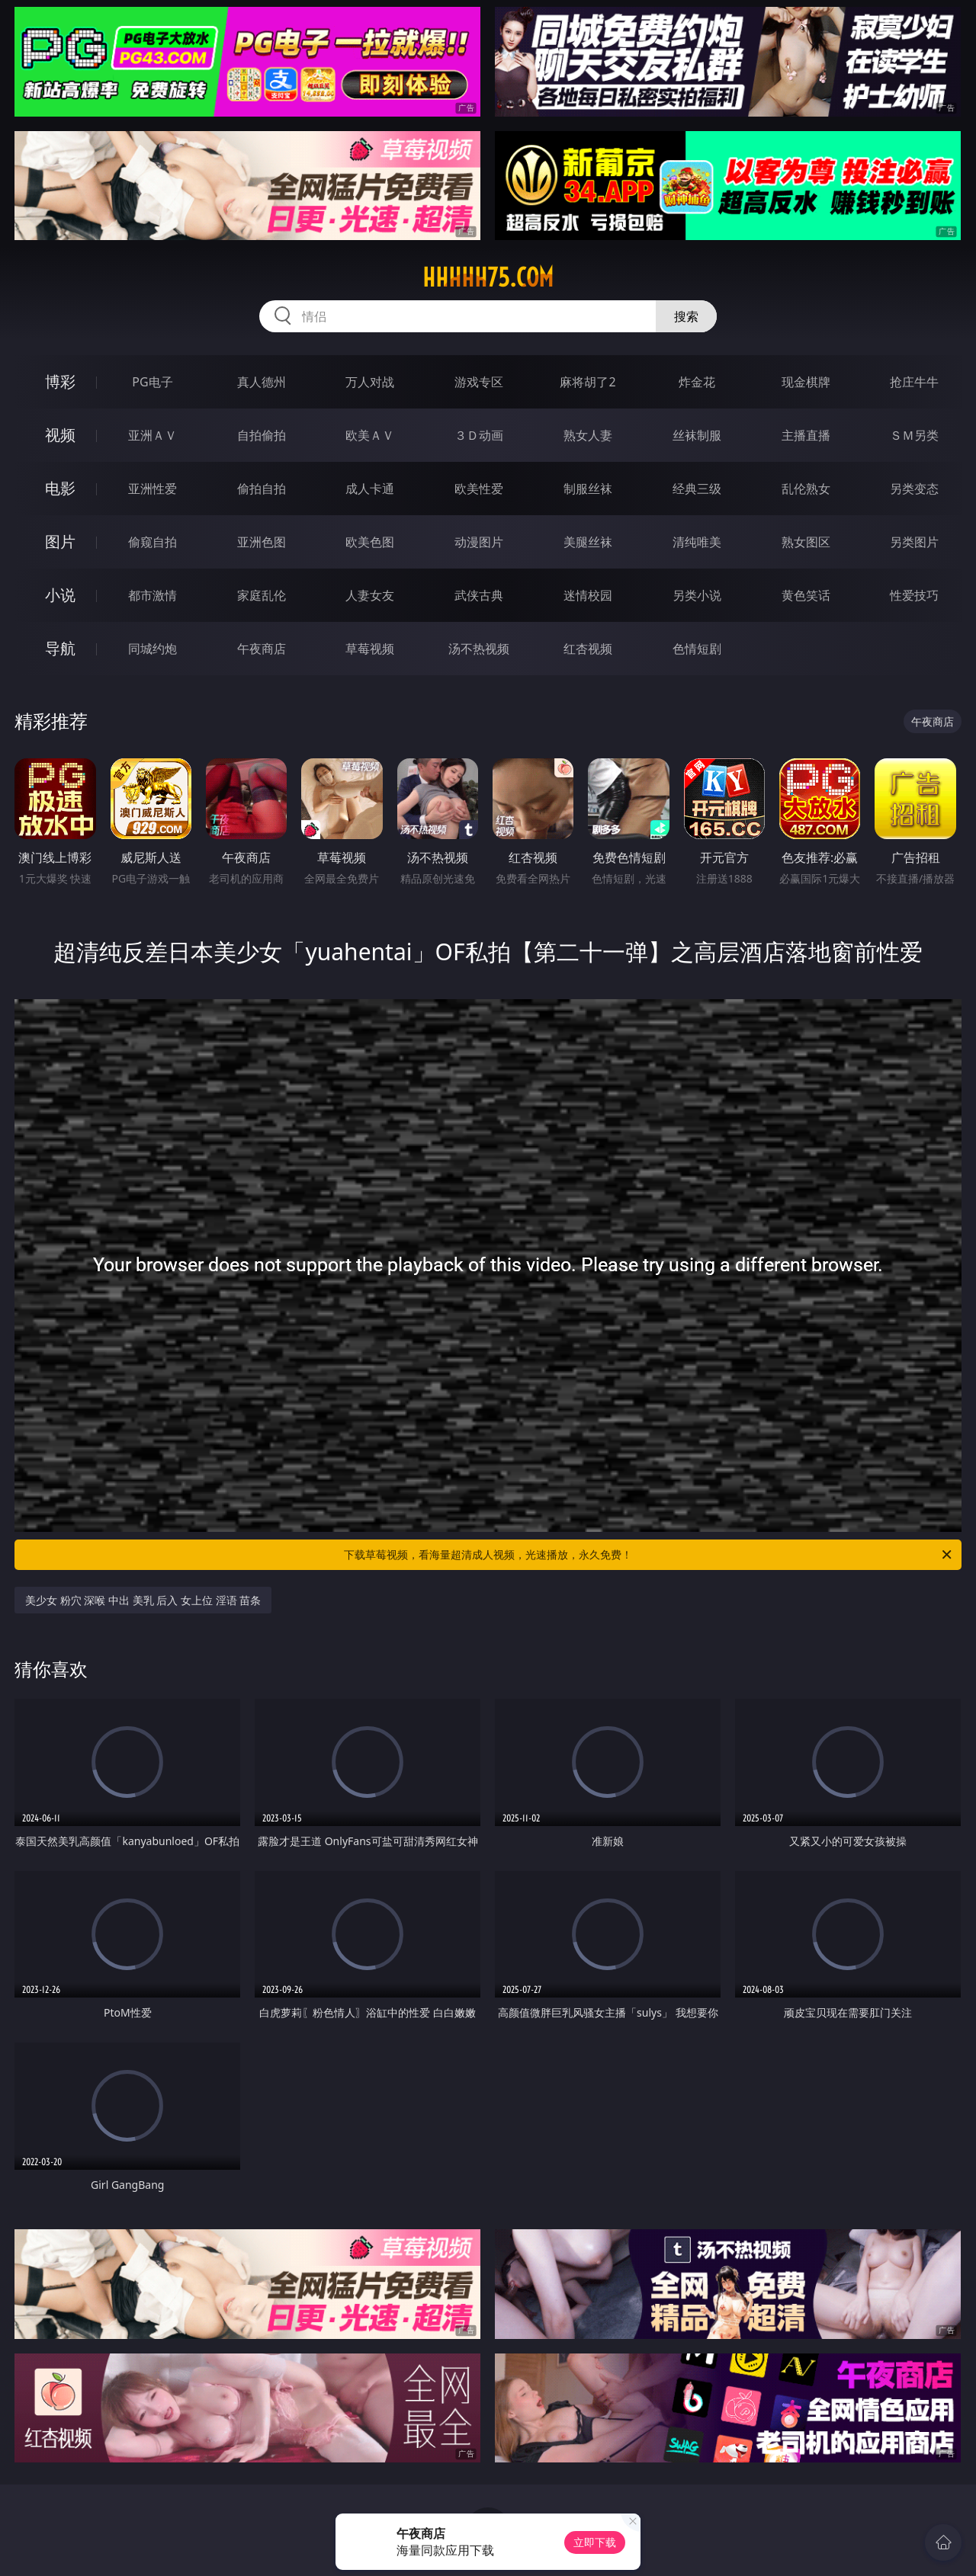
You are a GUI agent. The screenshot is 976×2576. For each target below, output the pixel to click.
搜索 (686, 316)
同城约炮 (152, 648)
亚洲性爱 (152, 488)
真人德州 (261, 381)
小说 (60, 595)
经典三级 (697, 488)
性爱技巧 (914, 595)
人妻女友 (369, 595)
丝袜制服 (697, 435)
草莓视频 (369, 648)
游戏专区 (478, 381)
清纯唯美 (697, 541)
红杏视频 (587, 648)
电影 (60, 488)
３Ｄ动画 (478, 435)
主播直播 (806, 435)
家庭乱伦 (261, 595)
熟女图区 (806, 541)
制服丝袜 (587, 488)
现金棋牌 (806, 381)
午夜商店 (261, 648)
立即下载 (594, 2542)
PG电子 (152, 381)
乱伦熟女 (806, 488)
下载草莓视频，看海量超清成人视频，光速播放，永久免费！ (649, 1555)
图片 (60, 541)
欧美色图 (369, 541)
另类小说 (697, 595)
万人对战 (369, 381)
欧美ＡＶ (369, 435)
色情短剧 (697, 648)
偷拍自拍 (261, 488)
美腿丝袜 (587, 541)
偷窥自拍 (152, 541)
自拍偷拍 (261, 435)
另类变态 (914, 488)
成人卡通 (369, 488)
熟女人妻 (587, 435)
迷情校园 (587, 595)
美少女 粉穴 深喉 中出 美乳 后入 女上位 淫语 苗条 (143, 1600)
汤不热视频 (478, 648)
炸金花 (697, 381)
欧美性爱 (478, 488)
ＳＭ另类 (914, 435)
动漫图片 (478, 541)
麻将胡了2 (587, 381)
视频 (60, 435)
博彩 (60, 381)
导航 (60, 648)
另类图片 (914, 541)
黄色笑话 (806, 595)
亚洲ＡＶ (152, 435)
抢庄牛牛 (914, 381)
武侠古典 (478, 595)
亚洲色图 (261, 541)
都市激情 (152, 595)
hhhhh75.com (488, 277)
